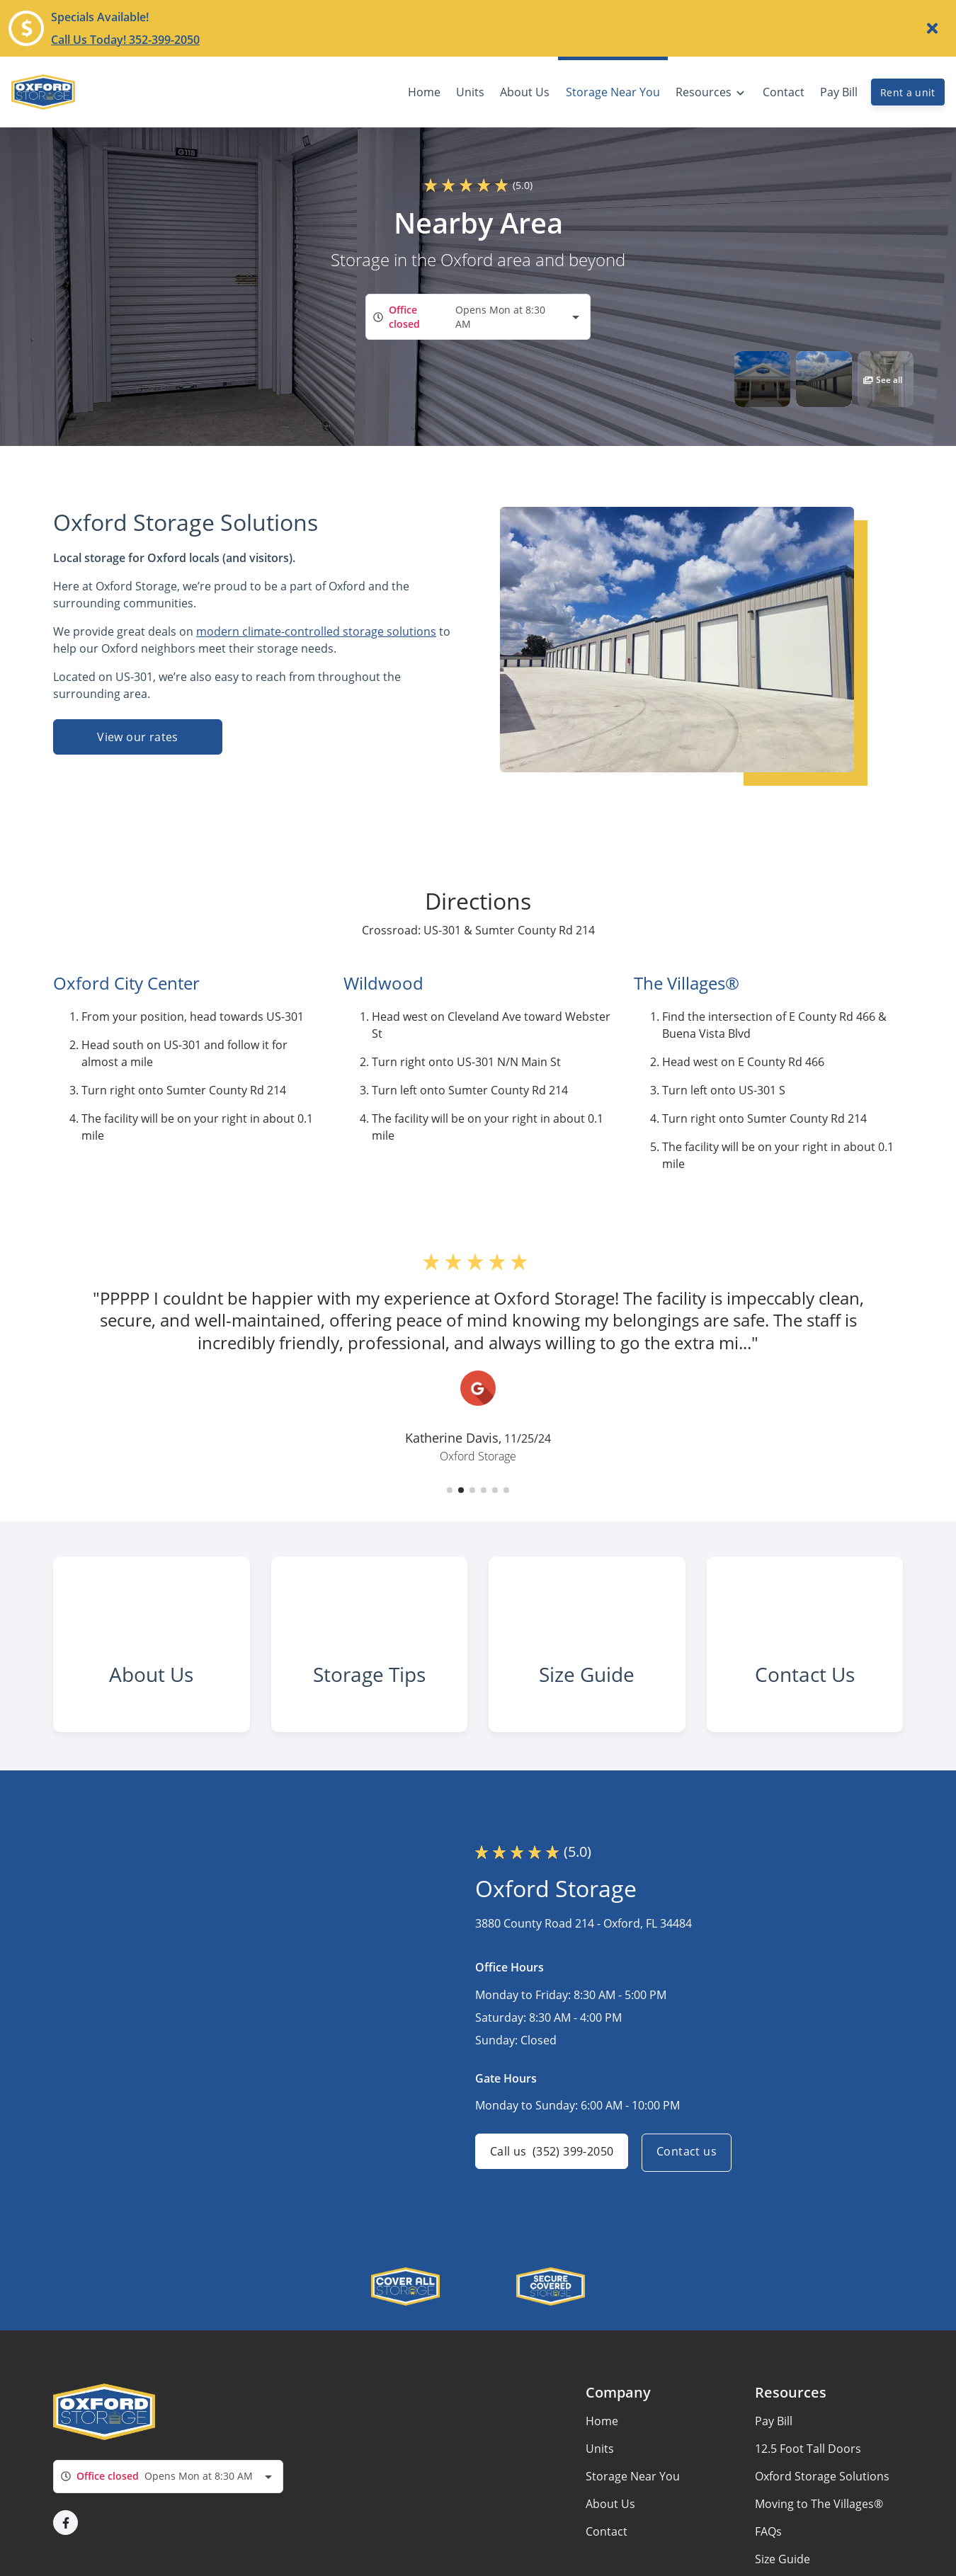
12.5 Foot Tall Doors (808, 2465)
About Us (610, 2520)
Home (602, 2437)
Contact (606, 2547)
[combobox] (478, 317)
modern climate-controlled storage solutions (316, 631)
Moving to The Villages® (819, 2520)
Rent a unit (907, 92)
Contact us (690, 2169)
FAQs (768, 2547)
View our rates (137, 737)
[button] (762, 379)
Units (600, 2465)
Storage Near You (633, 2492)
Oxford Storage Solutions (822, 2492)
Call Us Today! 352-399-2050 (125, 39)
